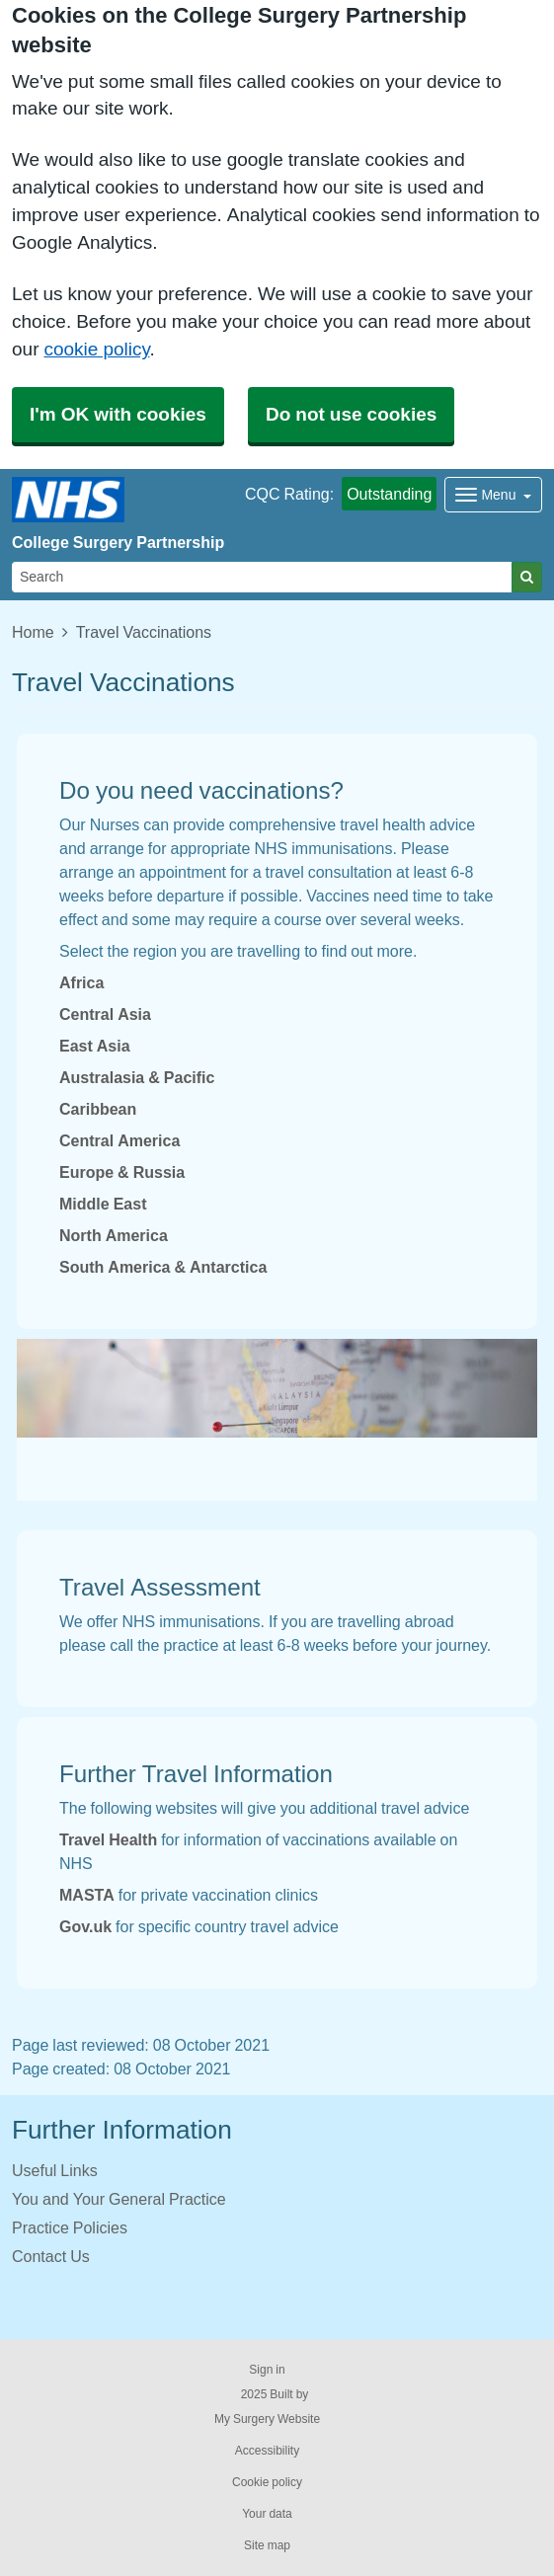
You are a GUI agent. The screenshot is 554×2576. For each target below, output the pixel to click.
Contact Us (51, 2256)
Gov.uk (85, 1926)
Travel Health (108, 1839)
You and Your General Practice (119, 2199)
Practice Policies (69, 2227)
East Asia (94, 1046)
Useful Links (55, 2170)
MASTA (87, 1895)
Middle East (102, 1203)
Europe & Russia (122, 1172)
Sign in (266, 2370)
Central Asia (105, 1014)
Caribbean (97, 1109)
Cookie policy (267, 2482)
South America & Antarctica (163, 1267)
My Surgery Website (267, 2419)
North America (113, 1235)
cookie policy (96, 349)
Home (33, 632)
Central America (119, 1140)
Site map (267, 2545)
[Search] (262, 577)
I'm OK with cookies (118, 414)
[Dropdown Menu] (493, 494)
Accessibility (267, 2451)
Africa (81, 982)
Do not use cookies (351, 414)
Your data (267, 2514)
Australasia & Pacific (136, 1077)
